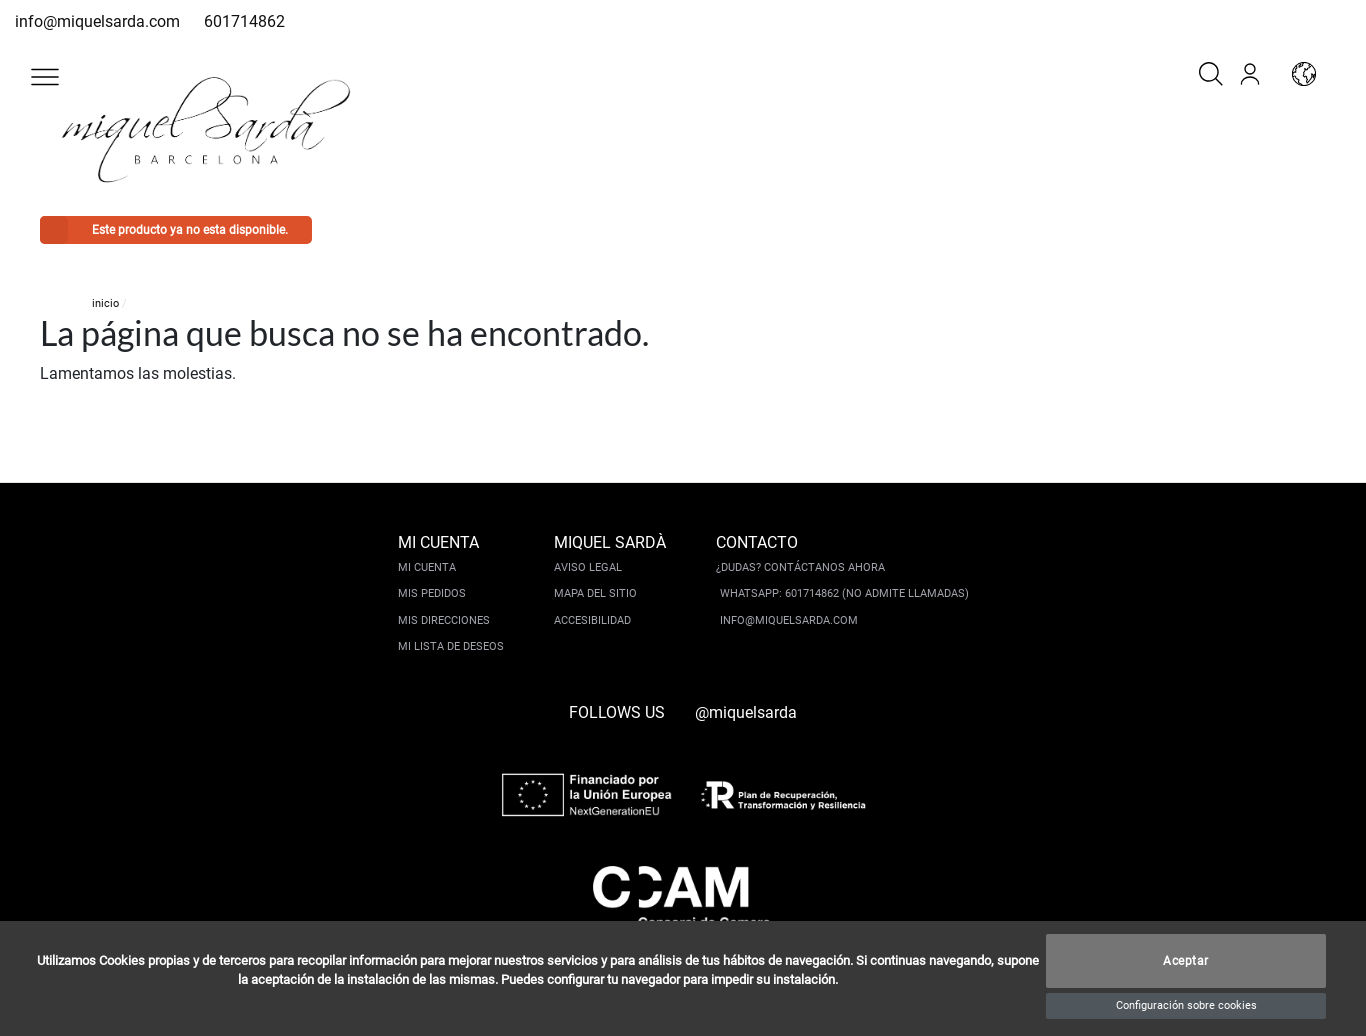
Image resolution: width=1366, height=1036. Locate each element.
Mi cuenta (427, 567)
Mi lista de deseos (451, 646)
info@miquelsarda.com (97, 21)
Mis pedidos (432, 593)
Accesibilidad (592, 620)
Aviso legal (588, 567)
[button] (45, 77)
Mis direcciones (444, 620)
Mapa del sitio (595, 593)
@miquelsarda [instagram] (746, 712)
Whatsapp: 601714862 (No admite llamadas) (844, 593)
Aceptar (1186, 961)
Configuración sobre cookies (1186, 1005)
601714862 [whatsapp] (244, 21)
